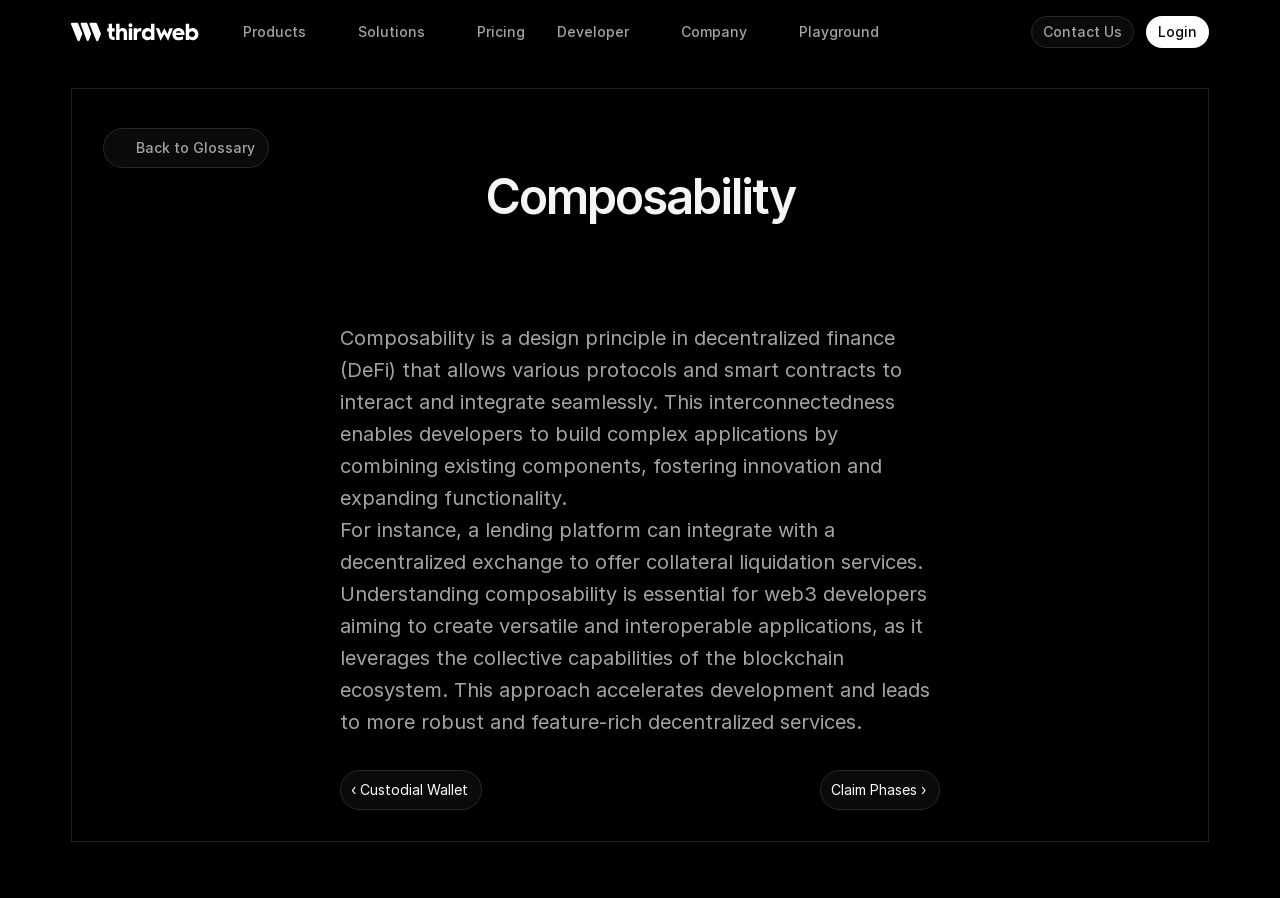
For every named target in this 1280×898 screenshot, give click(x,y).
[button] (501, 32)
